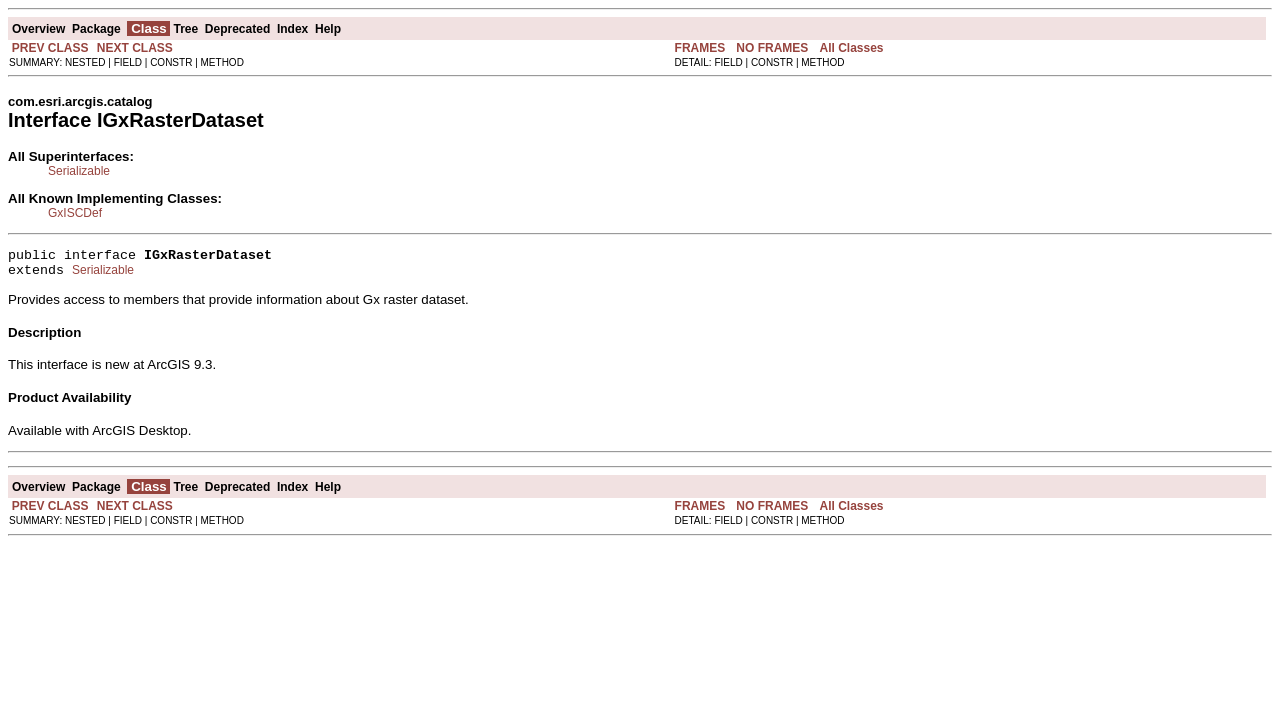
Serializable (79, 171)
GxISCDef (75, 213)
